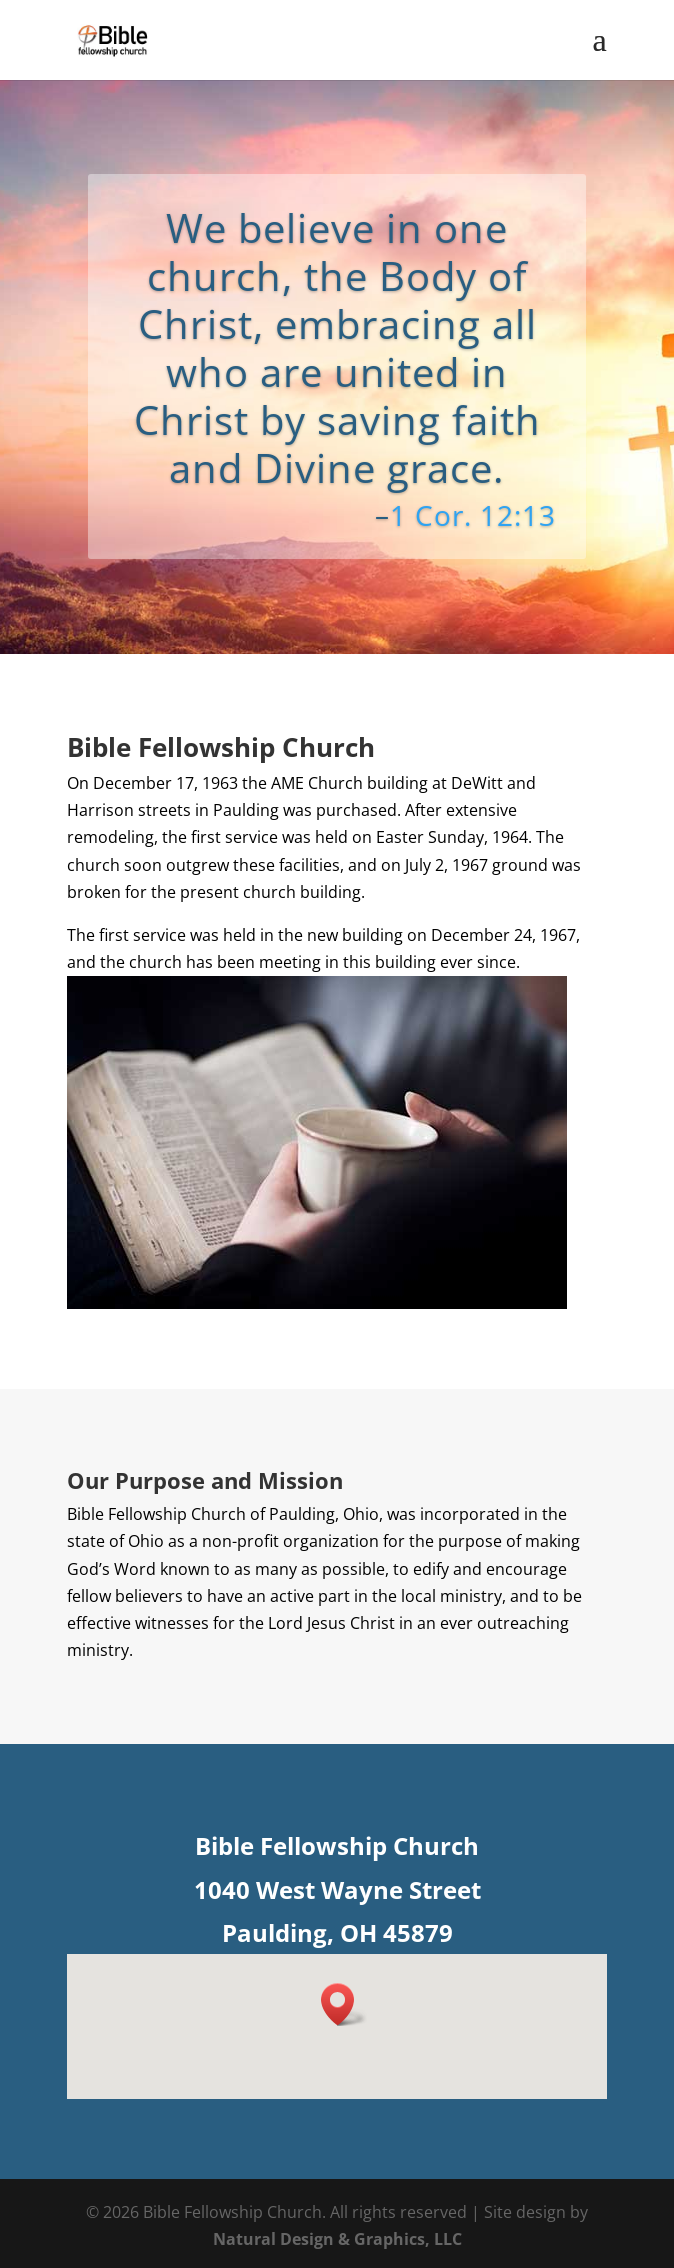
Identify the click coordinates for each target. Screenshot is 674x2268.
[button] (344, 2004)
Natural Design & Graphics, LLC (337, 2239)
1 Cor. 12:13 (473, 515)
